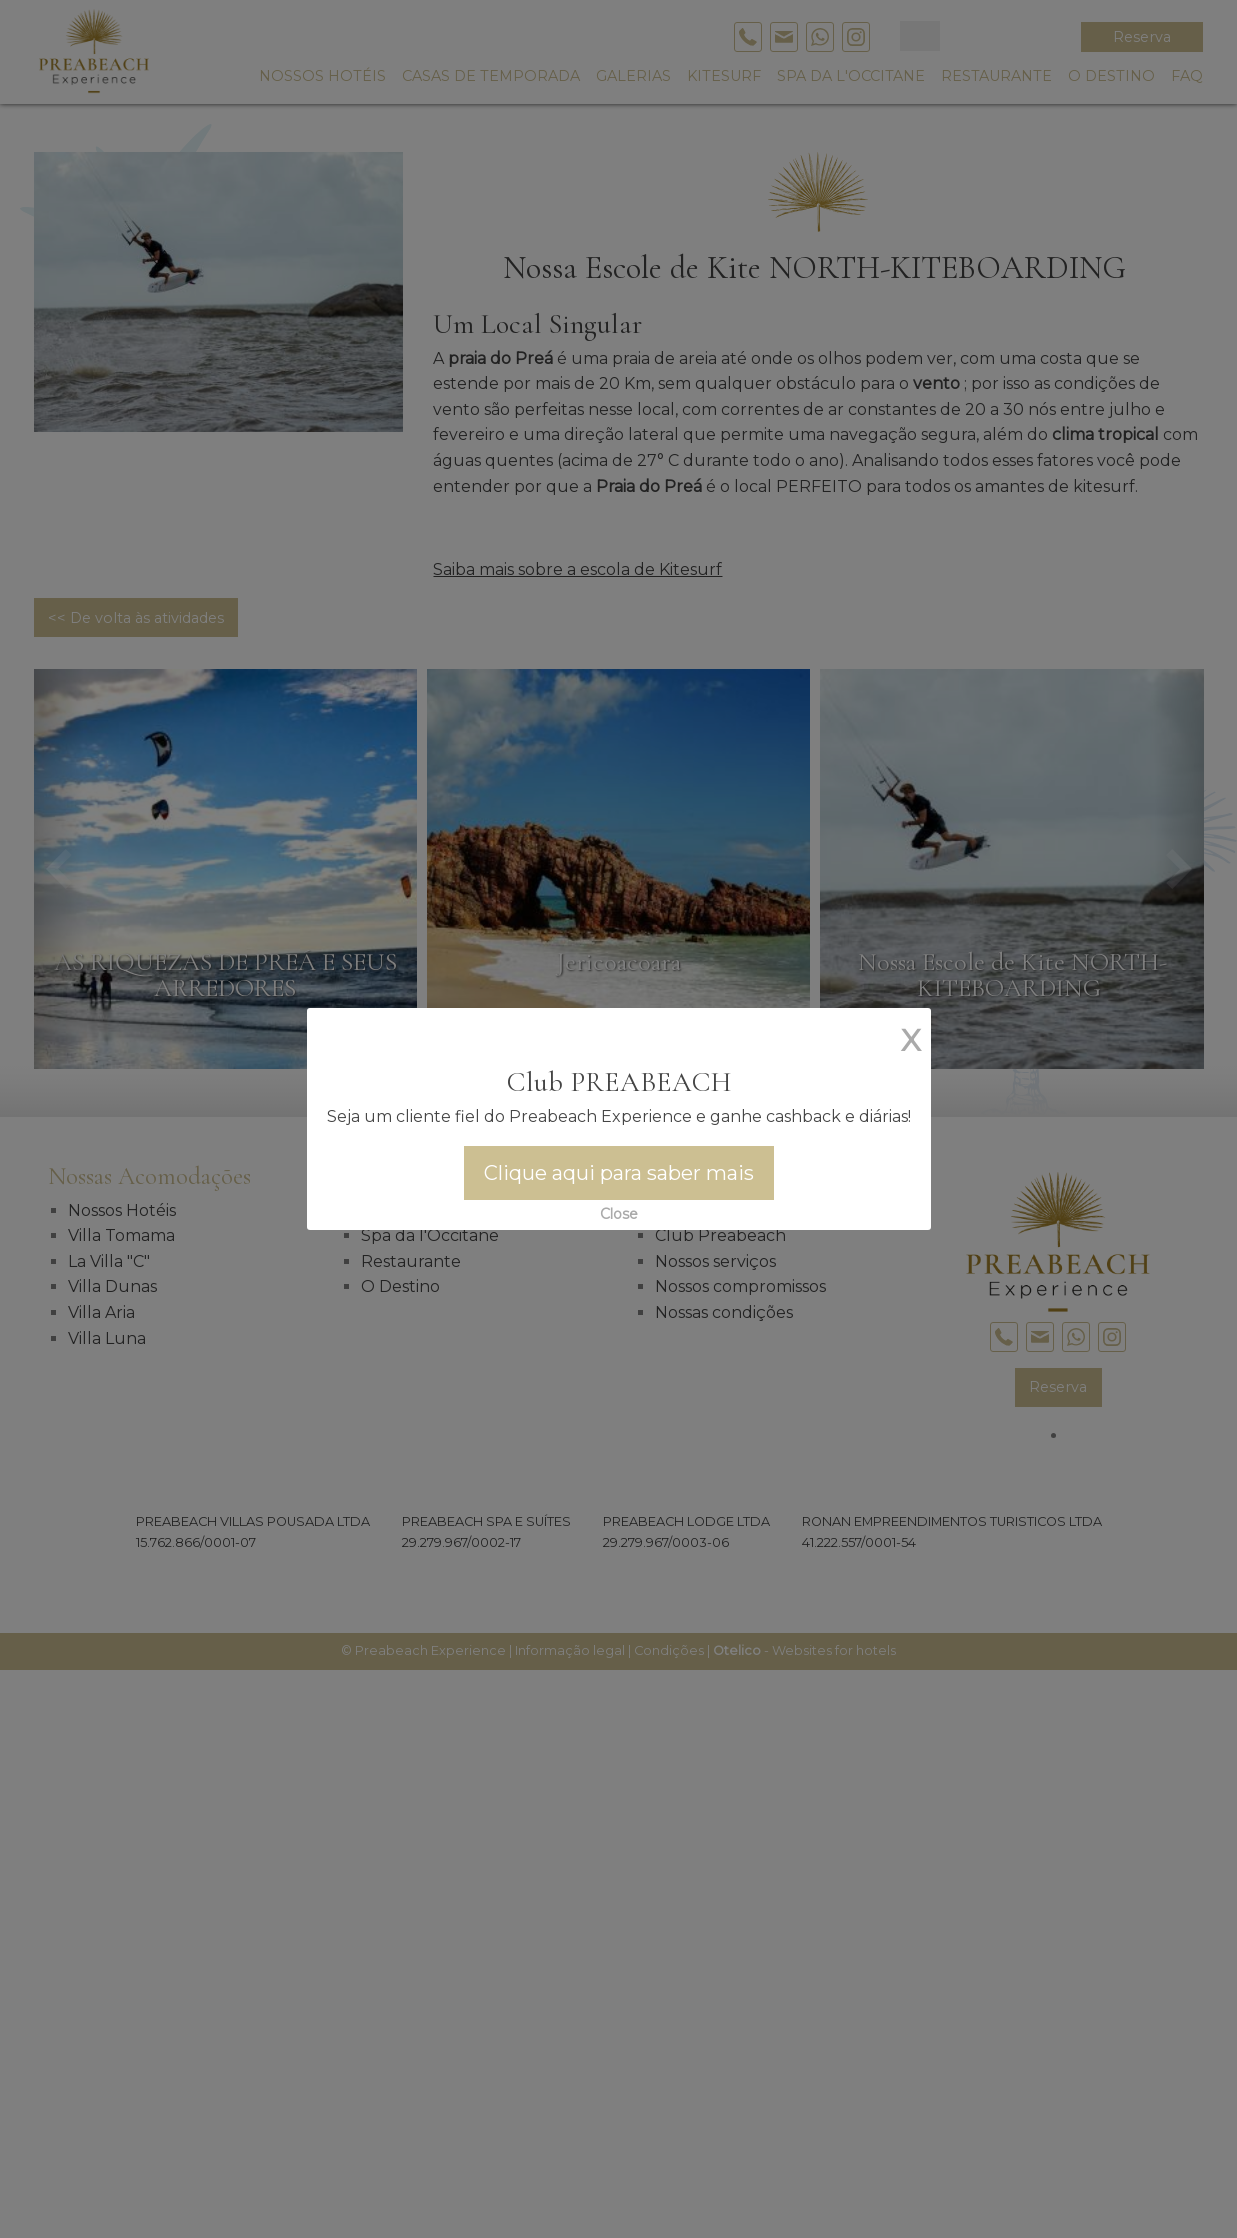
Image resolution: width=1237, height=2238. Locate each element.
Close (619, 1214)
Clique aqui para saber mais (619, 1173)
